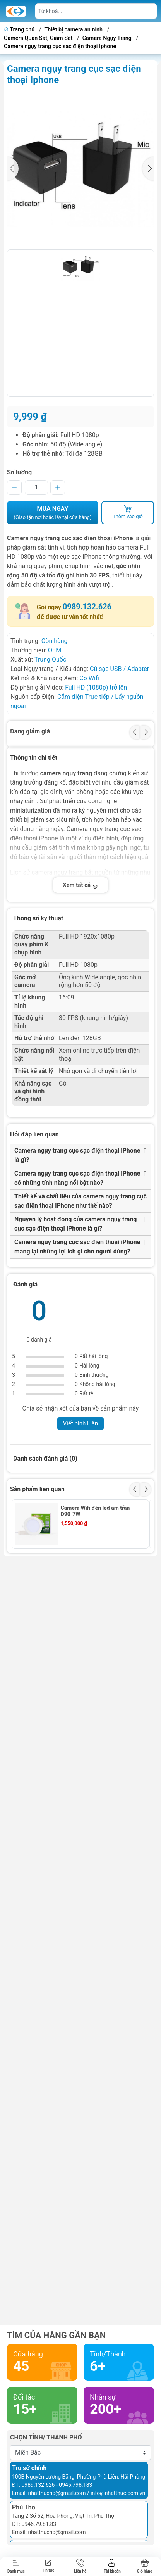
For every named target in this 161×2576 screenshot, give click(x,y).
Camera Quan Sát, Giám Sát (38, 38)
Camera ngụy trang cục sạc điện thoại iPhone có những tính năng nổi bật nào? (77, 1178)
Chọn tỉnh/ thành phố (46, 2437)
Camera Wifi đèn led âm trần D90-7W (95, 1511)
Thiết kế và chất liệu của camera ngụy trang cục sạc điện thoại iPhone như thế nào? (80, 1201)
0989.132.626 (87, 606)
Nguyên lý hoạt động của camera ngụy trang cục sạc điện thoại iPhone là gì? (75, 1223)
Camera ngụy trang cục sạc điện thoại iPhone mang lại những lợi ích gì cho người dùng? (77, 1246)
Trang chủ (20, 29)
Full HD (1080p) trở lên (96, 687)
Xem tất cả (80, 885)
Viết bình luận (80, 1423)
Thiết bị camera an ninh (74, 29)
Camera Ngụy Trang (107, 38)
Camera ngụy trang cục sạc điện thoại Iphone (60, 46)
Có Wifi (89, 678)
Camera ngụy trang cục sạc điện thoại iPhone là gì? (77, 1155)
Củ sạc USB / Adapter (119, 669)
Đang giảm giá (30, 731)
